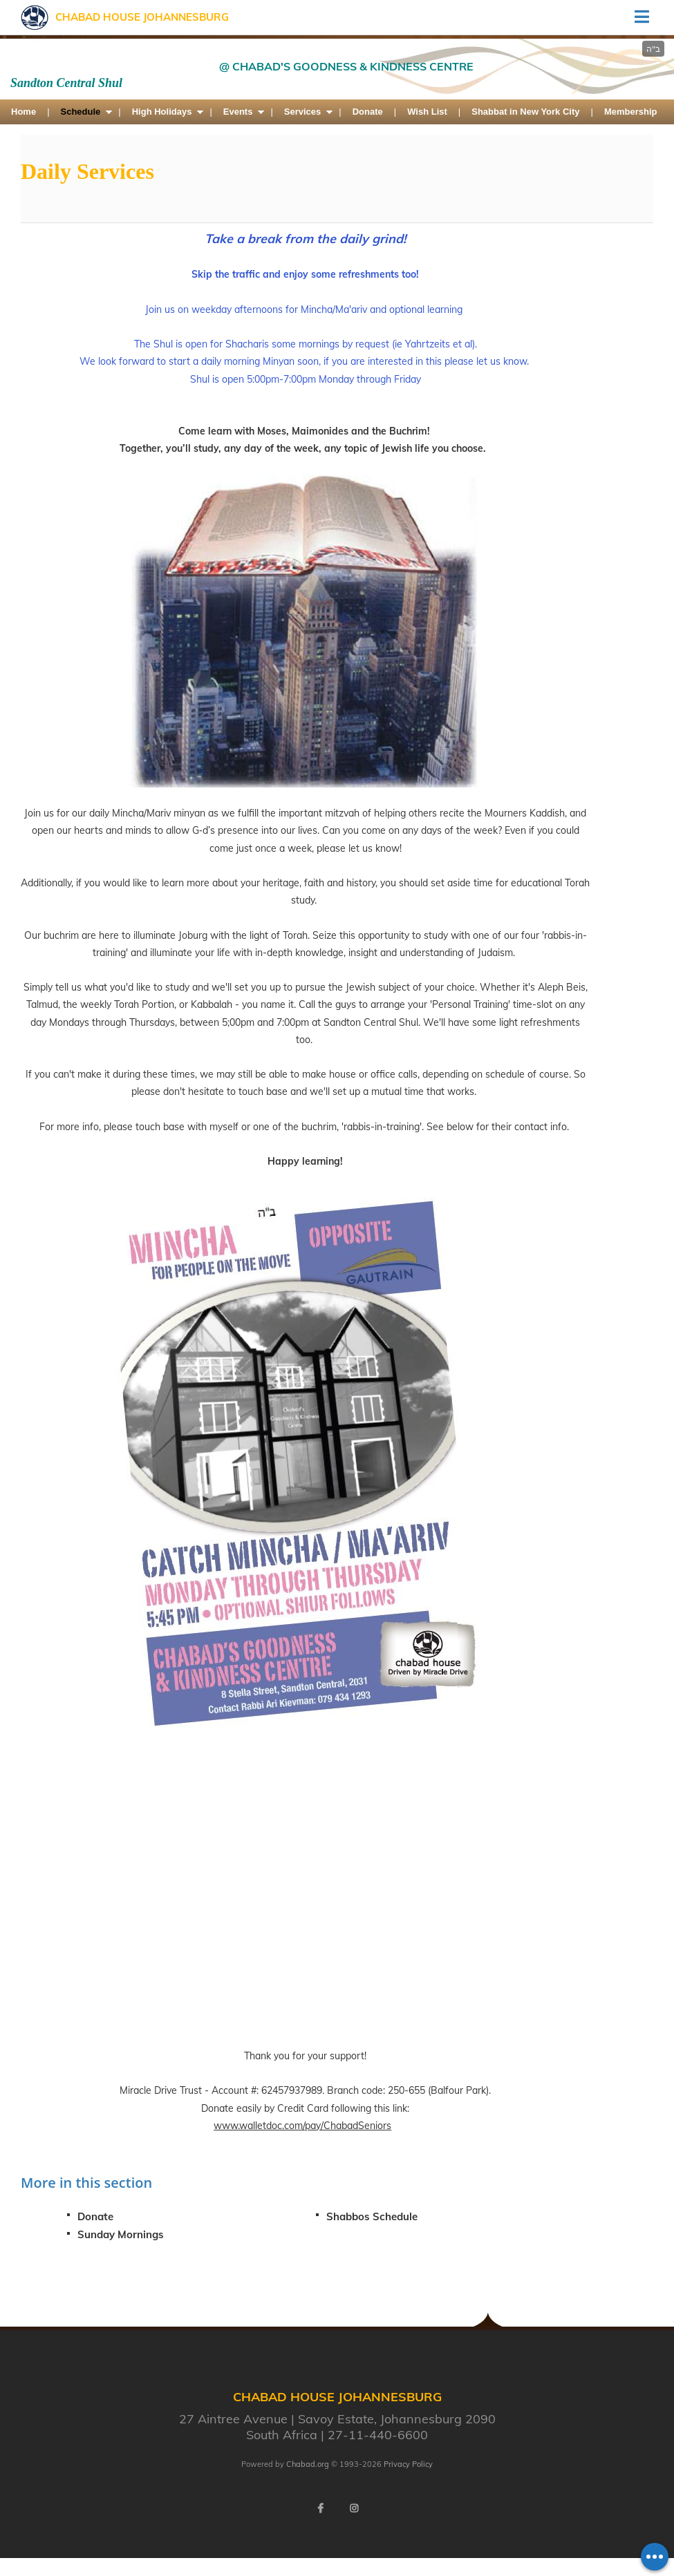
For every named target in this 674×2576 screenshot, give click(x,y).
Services (302, 111)
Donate (368, 111)
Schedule (81, 111)
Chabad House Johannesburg (142, 16)
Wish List (427, 111)
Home (23, 111)
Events (238, 111)
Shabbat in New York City (525, 111)
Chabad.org (307, 2464)
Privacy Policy (408, 2464)
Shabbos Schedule (372, 2216)
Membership (630, 111)
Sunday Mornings (120, 2234)
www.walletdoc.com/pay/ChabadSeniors (302, 2125)
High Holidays (162, 111)
